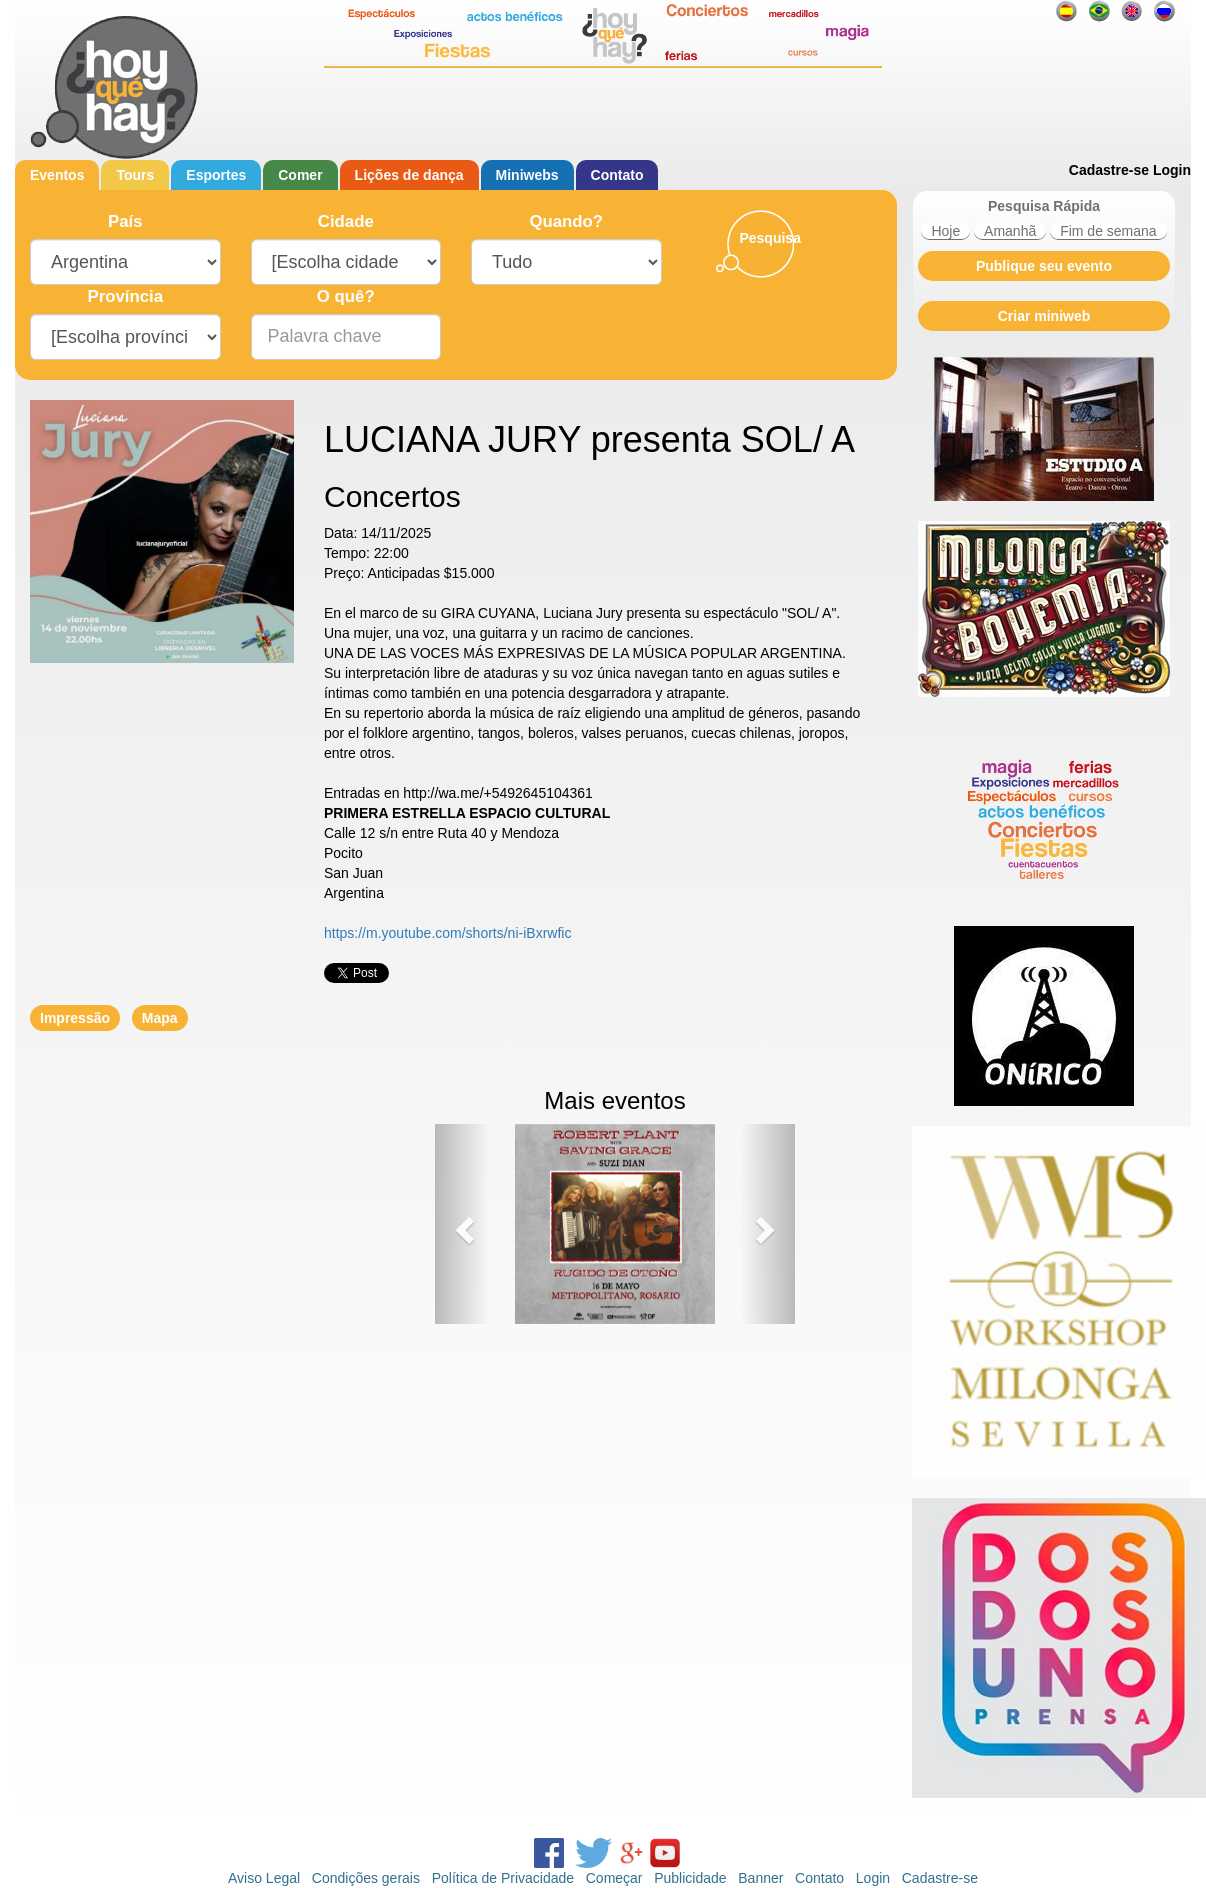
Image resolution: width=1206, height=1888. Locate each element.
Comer (300, 175)
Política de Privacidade (503, 1878)
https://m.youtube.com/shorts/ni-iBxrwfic (447, 933)
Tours (135, 175)
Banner (760, 1878)
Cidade (346, 221)
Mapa (160, 1018)
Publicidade (690, 1878)
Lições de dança (409, 175)
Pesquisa (769, 238)
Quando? (566, 221)
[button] (462, 1224)
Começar (614, 1878)
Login (1172, 170)
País (125, 221)
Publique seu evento (1044, 266)
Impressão (75, 1018)
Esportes (216, 175)
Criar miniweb (1044, 316)
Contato (617, 175)
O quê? (346, 296)
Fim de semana (1108, 231)
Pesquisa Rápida (1044, 206)
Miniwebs (527, 175)
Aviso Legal (264, 1878)
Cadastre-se (1109, 170)
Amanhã (1010, 231)
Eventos (57, 175)
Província (125, 296)
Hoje (945, 231)
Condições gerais (366, 1878)
